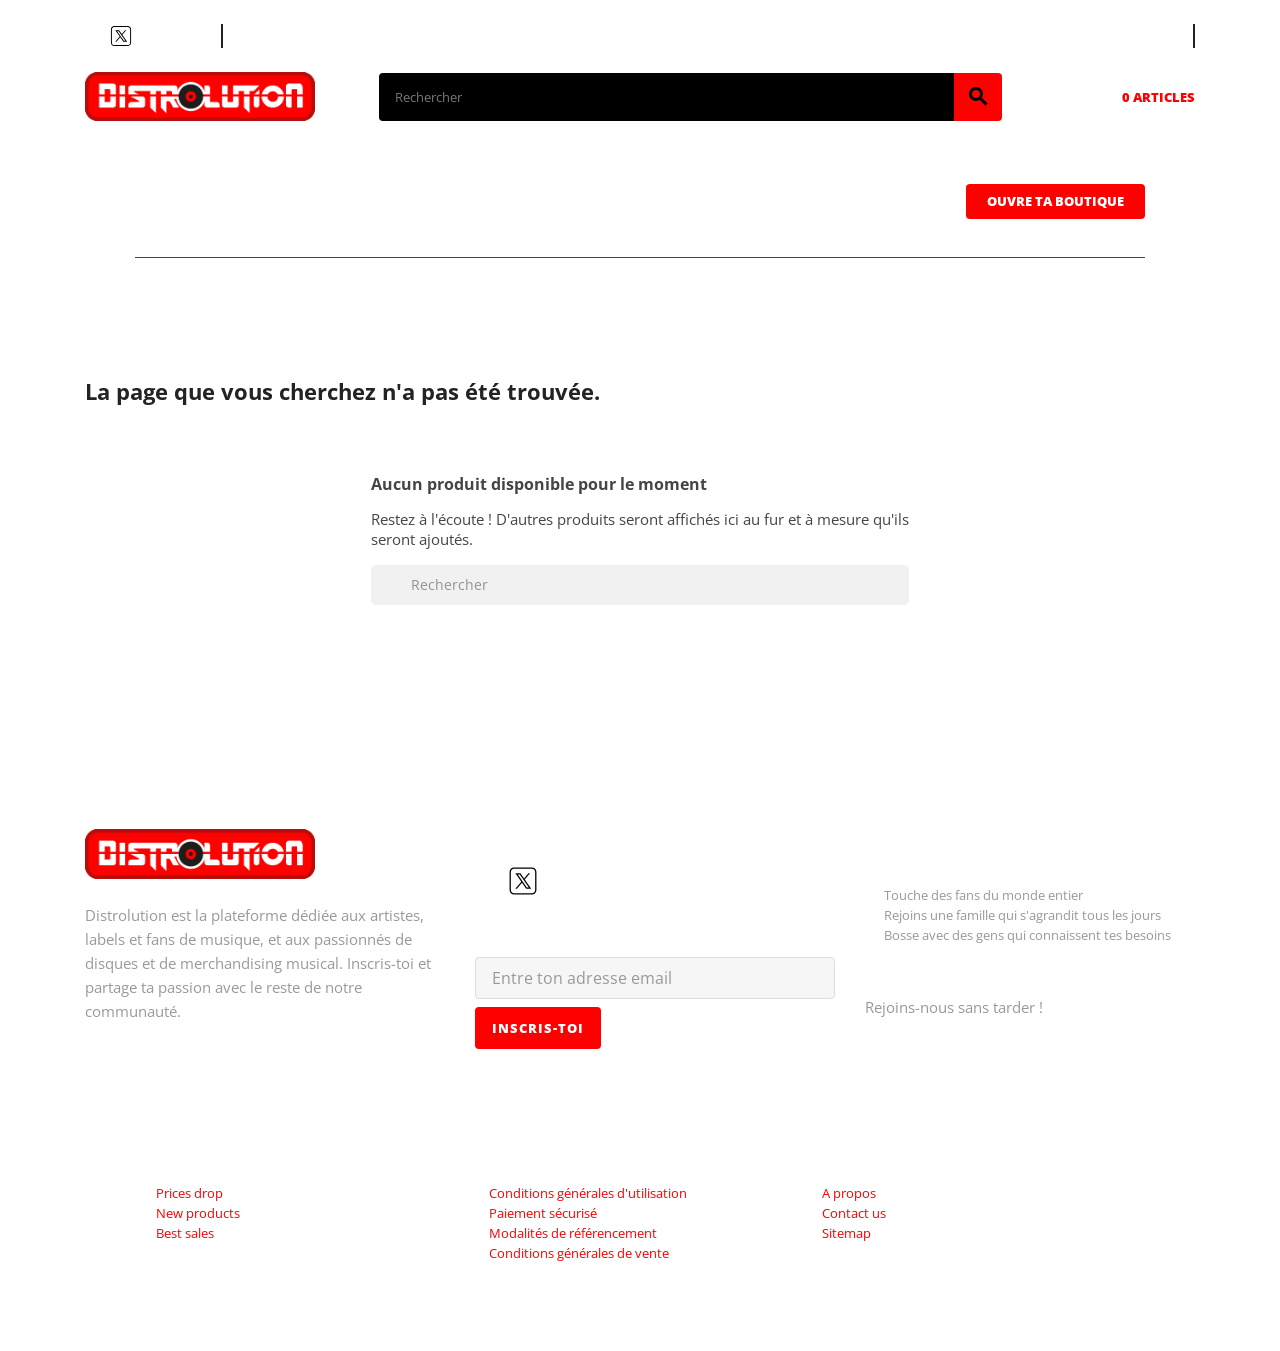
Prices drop (189, 1193)
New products (198, 1213)
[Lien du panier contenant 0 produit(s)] (1130, 97)
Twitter (121, 36)
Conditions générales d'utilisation (588, 1193)
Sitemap (846, 1233)
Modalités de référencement (573, 1233)
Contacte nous (287, 36)
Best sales (185, 1233)
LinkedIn (193, 36)
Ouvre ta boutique (1055, 201)
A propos (849, 1193)
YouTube (145, 36)
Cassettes (637, 171)
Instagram (169, 36)
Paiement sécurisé (543, 1213)
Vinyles (475, 171)
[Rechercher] (666, 97)
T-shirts (210, 171)
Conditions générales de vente (579, 1253)
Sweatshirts (230, 227)
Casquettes (816, 171)
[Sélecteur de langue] (1157, 36)
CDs (343, 171)
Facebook (97, 36)
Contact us (854, 1213)
